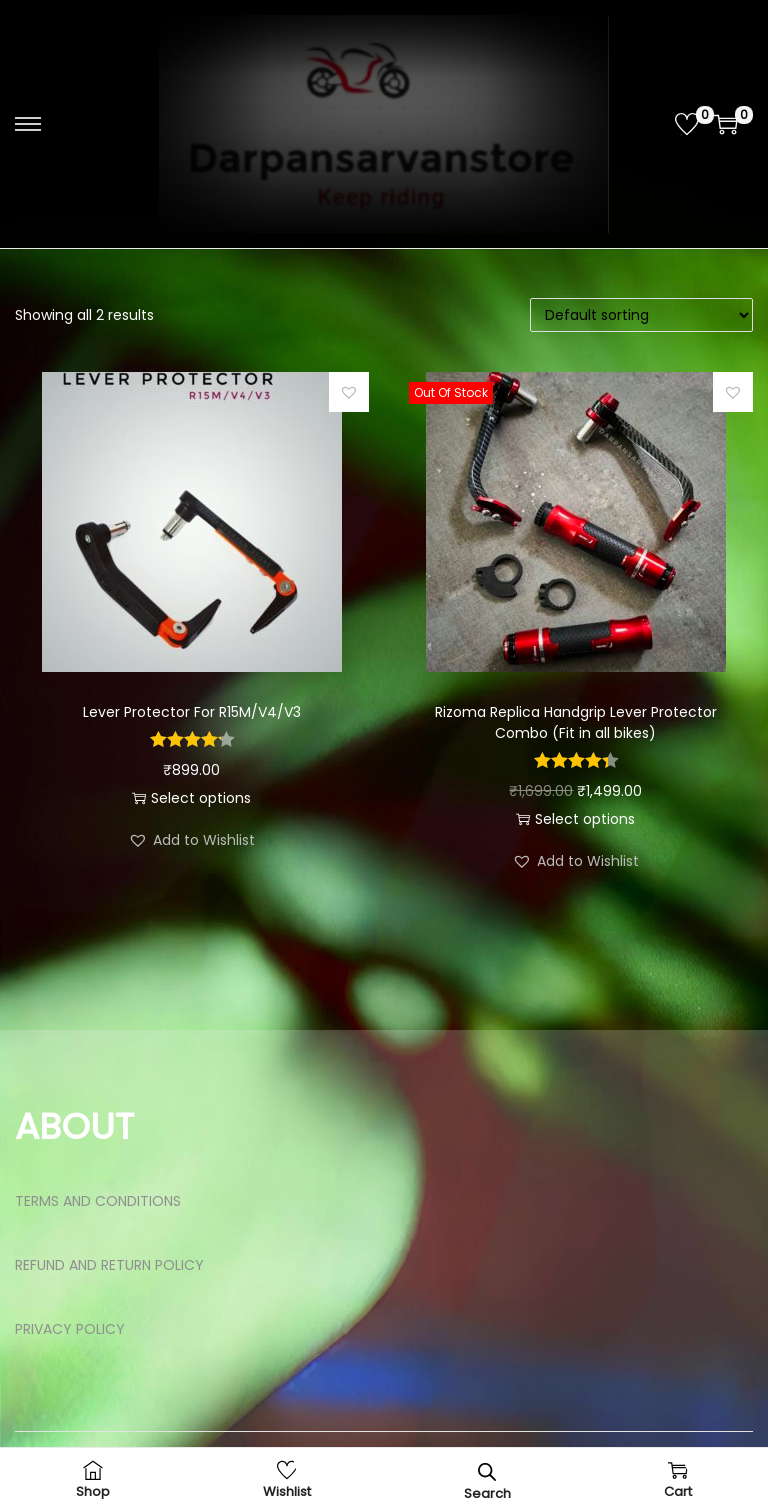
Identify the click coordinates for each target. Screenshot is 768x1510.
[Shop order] (641, 315)
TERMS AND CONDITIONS (98, 1201)
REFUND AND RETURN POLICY (109, 1265)
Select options (191, 798)
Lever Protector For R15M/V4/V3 (192, 712)
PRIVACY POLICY (70, 1329)
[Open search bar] (487, 1471)
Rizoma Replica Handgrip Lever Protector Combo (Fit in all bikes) (576, 722)
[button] (349, 392)
